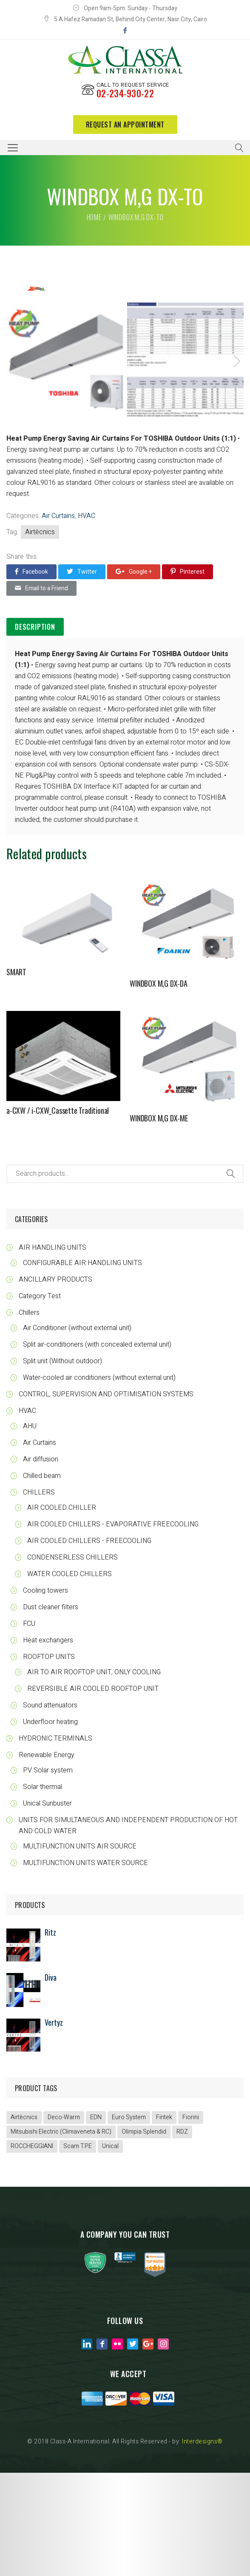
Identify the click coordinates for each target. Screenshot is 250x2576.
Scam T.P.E (77, 2249)
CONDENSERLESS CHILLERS (72, 1661)
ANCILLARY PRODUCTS (55, 1383)
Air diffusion (40, 1562)
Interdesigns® (202, 2544)
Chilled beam (42, 1579)
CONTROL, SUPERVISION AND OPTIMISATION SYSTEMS (106, 1497)
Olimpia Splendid (144, 2235)
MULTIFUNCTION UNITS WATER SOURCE (85, 1966)
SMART (16, 1075)
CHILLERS (39, 1596)
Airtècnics (40, 635)
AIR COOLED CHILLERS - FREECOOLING (89, 1644)
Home (94, 217)
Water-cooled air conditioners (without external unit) (99, 1481)
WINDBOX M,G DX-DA (159, 1086)
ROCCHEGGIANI (32, 2249)
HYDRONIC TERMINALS (55, 1842)
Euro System (129, 2220)
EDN (96, 2220)
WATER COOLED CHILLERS (69, 1677)
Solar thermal (42, 1890)
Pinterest (187, 675)
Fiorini (190, 2220)
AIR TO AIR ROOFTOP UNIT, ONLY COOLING (94, 1775)
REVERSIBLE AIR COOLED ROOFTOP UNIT (93, 1792)
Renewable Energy (46, 1858)
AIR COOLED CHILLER (61, 1611)
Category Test (40, 1399)
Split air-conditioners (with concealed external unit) (97, 1448)
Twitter (82, 675)
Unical (110, 2249)
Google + (134, 675)
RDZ (182, 2235)
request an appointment (125, 124)
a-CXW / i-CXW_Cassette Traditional (57, 1213)
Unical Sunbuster (47, 1907)
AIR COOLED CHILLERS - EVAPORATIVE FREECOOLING (113, 1627)
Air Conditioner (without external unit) (77, 1431)
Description (35, 730)
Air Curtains (58, 619)
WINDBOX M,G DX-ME (159, 1221)
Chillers (29, 1416)
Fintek (164, 2220)
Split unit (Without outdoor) (62, 1464)
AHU (30, 1529)
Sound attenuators (50, 1808)
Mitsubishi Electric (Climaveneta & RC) (61, 2235)
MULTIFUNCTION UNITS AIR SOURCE (79, 1950)
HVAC (86, 619)
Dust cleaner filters (50, 1710)
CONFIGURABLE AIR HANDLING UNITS (82, 1366)
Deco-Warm (64, 2220)
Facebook (31, 675)
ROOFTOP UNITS (49, 1760)
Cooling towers (45, 1694)
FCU (29, 1727)
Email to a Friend (41, 691)
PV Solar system (48, 1873)
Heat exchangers (48, 1743)
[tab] (35, 730)
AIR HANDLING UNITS (52, 1351)
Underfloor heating (50, 1825)
